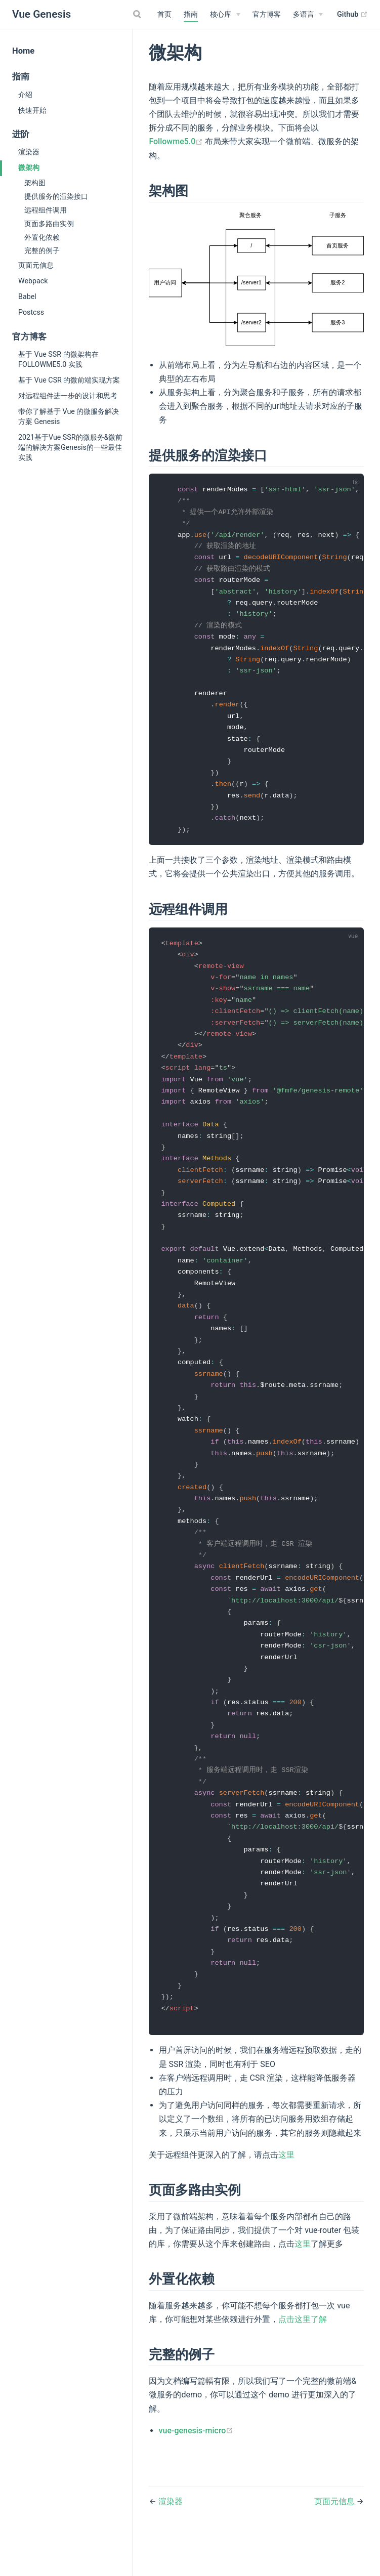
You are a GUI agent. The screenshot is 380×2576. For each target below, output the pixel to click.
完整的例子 (42, 250)
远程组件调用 (45, 210)
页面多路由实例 (49, 224)
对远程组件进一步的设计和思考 (67, 396)
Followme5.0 (177, 141)
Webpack (33, 281)
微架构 (28, 167)
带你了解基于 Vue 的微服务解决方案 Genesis (68, 416)
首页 (164, 14)
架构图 (35, 183)
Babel (27, 296)
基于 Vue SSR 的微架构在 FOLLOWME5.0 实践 (58, 359)
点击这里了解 (302, 2361)
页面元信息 (36, 265)
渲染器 (28, 152)
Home (23, 51)
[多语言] (308, 14)
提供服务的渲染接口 (56, 196)
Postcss (31, 312)
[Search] (138, 14)
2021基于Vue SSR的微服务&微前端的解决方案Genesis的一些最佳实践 (70, 447)
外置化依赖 (42, 237)
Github (352, 14)
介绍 (25, 95)
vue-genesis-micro (196, 2471)
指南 (191, 14)
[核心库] (225, 14)
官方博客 (266, 14)
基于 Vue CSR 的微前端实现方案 (69, 380)
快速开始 (32, 110)
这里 (286, 2196)
